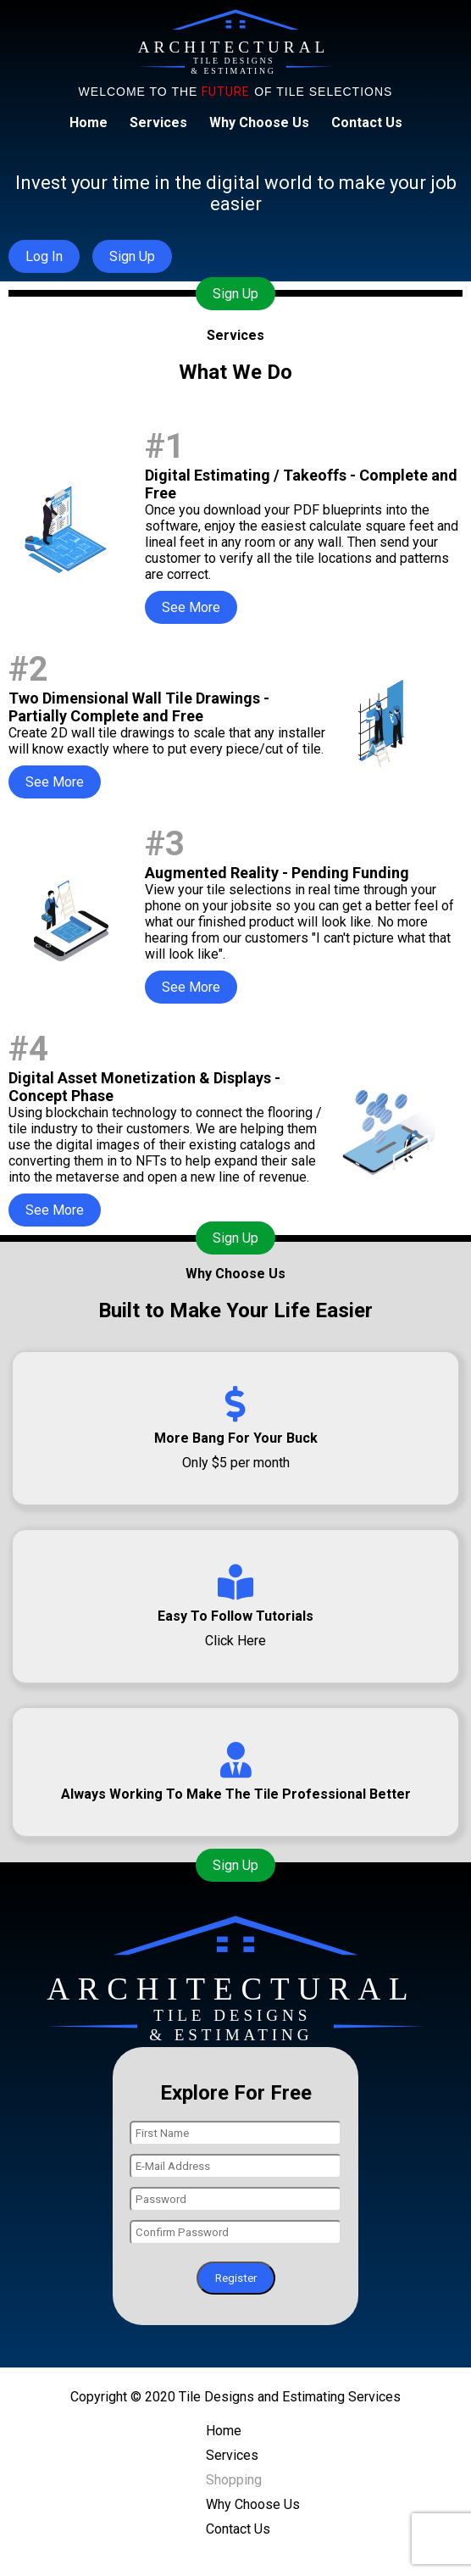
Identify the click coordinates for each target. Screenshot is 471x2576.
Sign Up (235, 294)
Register (236, 2278)
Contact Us (366, 122)
